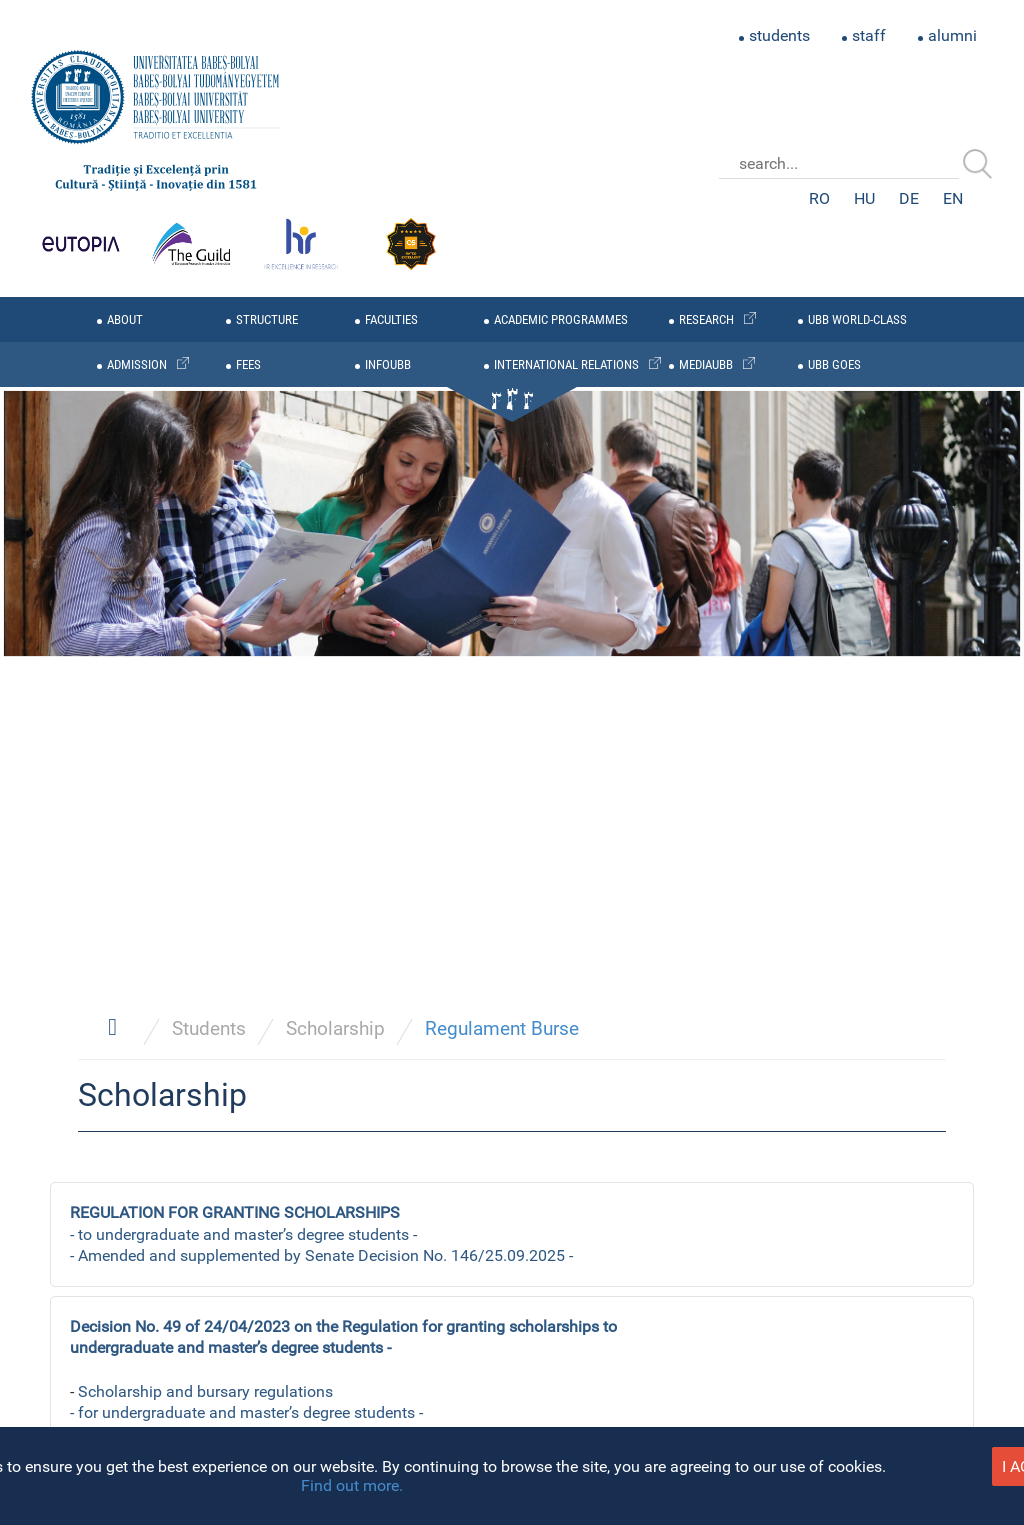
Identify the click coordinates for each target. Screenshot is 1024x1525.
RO (819, 198)
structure (267, 319)
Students (209, 1028)
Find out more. (352, 1485)
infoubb (388, 364)
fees (248, 364)
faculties (391, 319)
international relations (566, 364)
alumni (952, 35)
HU (864, 198)
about (125, 319)
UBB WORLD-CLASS (857, 319)
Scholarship (335, 1028)
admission (137, 364)
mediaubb (706, 364)
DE (909, 198)
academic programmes (561, 319)
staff (869, 35)
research (706, 319)
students (779, 35)
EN (953, 198)
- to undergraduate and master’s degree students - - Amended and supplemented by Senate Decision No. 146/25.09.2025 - (321, 1234)
